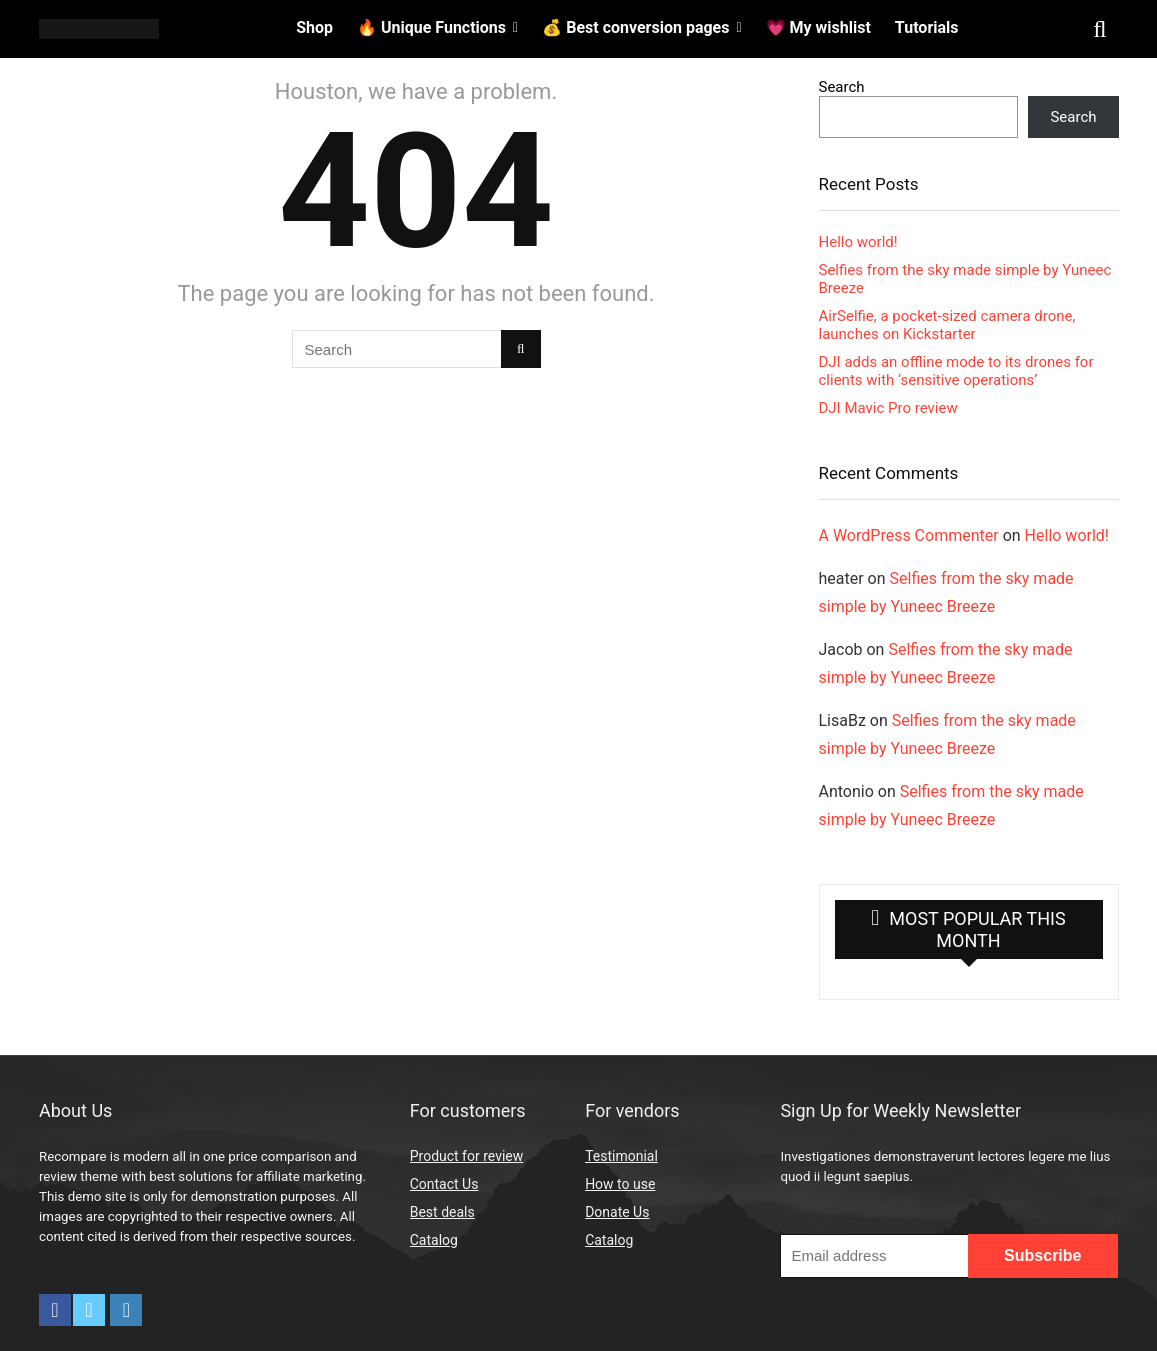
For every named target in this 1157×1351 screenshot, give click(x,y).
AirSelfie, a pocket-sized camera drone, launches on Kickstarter (947, 325)
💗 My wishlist (818, 27)
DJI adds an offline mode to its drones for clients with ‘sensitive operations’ (956, 371)
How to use (620, 1184)
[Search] (520, 349)
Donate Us (617, 1212)
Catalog (434, 1240)
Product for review (467, 1156)
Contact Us (444, 1184)
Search (842, 87)
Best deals (442, 1212)
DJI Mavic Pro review (888, 408)
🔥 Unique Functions (431, 27)
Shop (314, 27)
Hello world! (858, 242)
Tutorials (927, 27)
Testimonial (621, 1156)
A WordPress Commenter (909, 535)
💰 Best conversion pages (635, 27)
